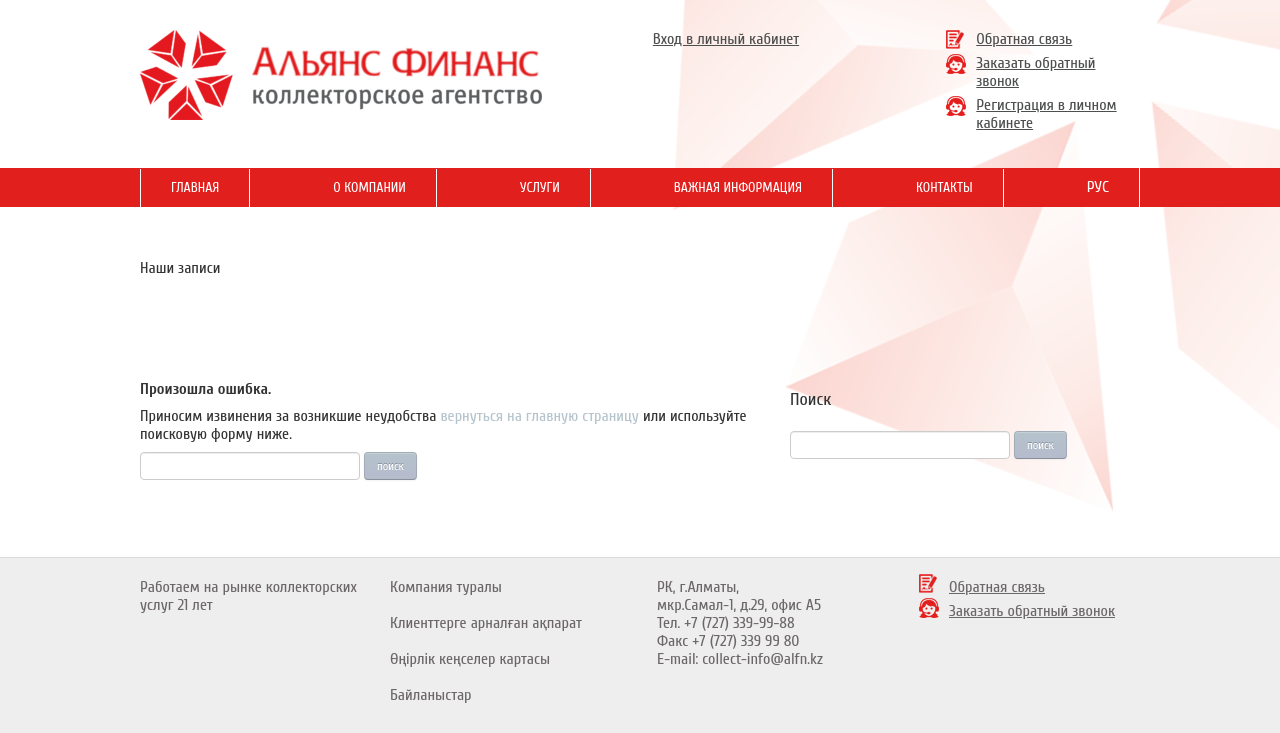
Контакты (944, 187)
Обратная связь (1024, 39)
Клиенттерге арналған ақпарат (486, 623)
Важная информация (738, 187)
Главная (195, 187)
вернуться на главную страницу (539, 416)
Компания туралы (446, 587)
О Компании (369, 187)
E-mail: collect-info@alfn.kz (740, 659)
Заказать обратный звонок (1032, 611)
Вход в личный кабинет (726, 39)
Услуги (540, 187)
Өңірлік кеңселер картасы (470, 659)
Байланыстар (431, 695)
